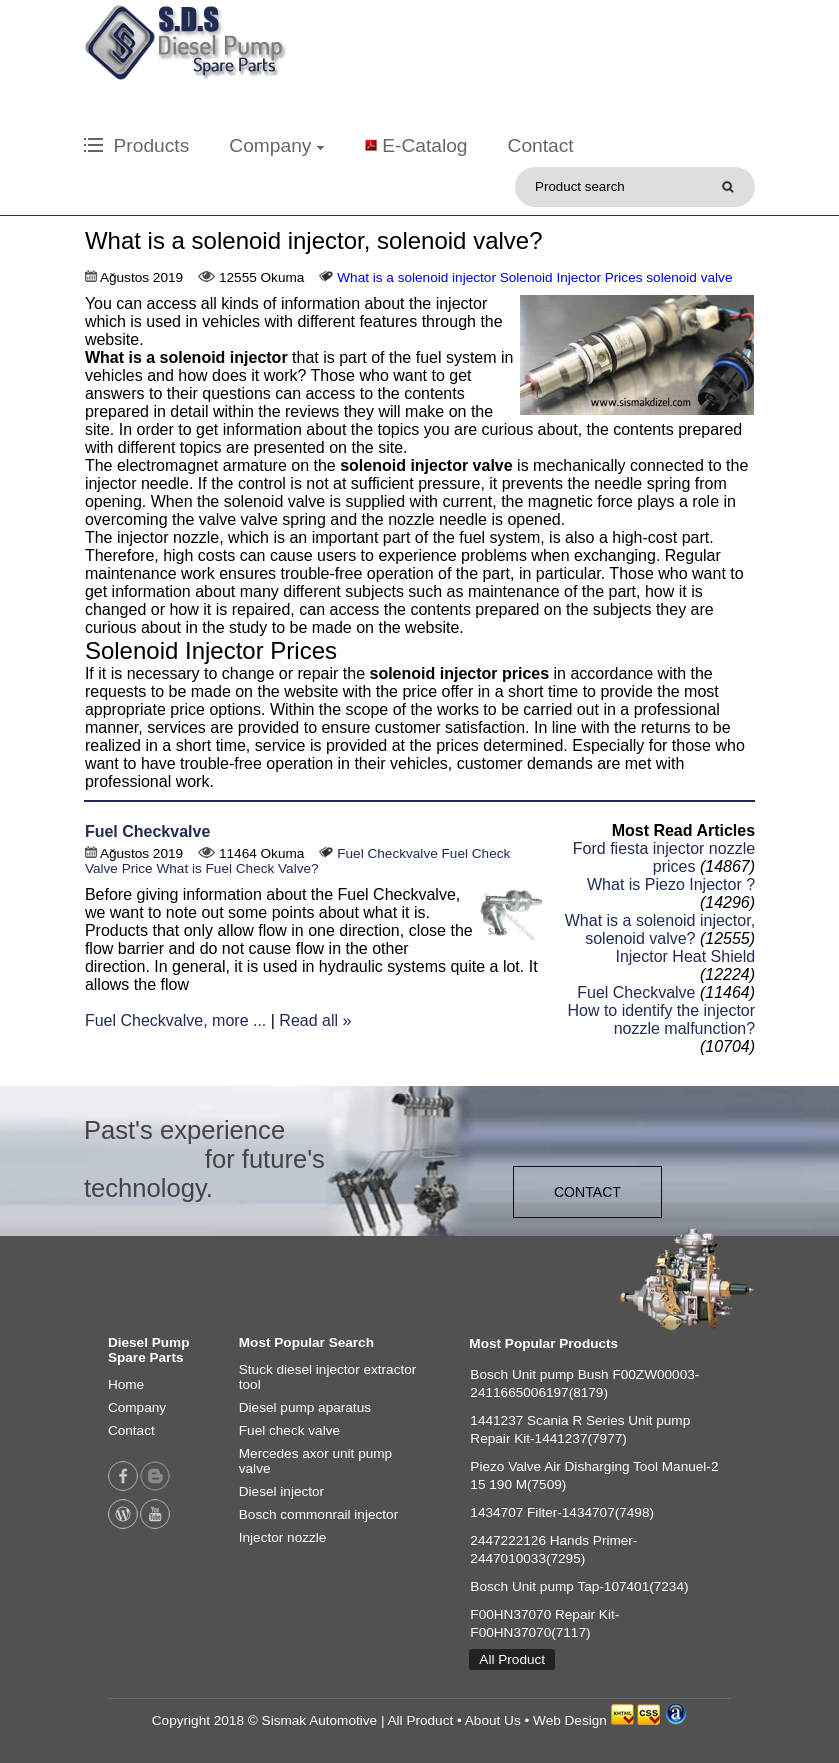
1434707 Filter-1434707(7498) (562, 1512)
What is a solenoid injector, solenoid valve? (660, 929)
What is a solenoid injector (416, 277)
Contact (541, 145)
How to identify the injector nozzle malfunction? (661, 1019)
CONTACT (587, 1192)
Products (136, 145)
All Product (512, 1659)
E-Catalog (424, 145)
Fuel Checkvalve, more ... (175, 1020)
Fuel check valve (289, 1430)
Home (126, 1384)
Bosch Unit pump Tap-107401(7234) (579, 1586)
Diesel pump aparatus (305, 1407)
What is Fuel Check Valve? (237, 868)
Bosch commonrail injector (318, 1514)
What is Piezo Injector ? (671, 884)
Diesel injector (281, 1491)
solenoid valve (689, 277)
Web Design (570, 1720)
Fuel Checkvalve (147, 831)
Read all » (315, 1020)
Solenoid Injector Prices (571, 277)
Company (276, 145)
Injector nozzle (283, 1537)
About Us (493, 1720)
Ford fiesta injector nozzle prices (664, 857)
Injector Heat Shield (685, 956)
